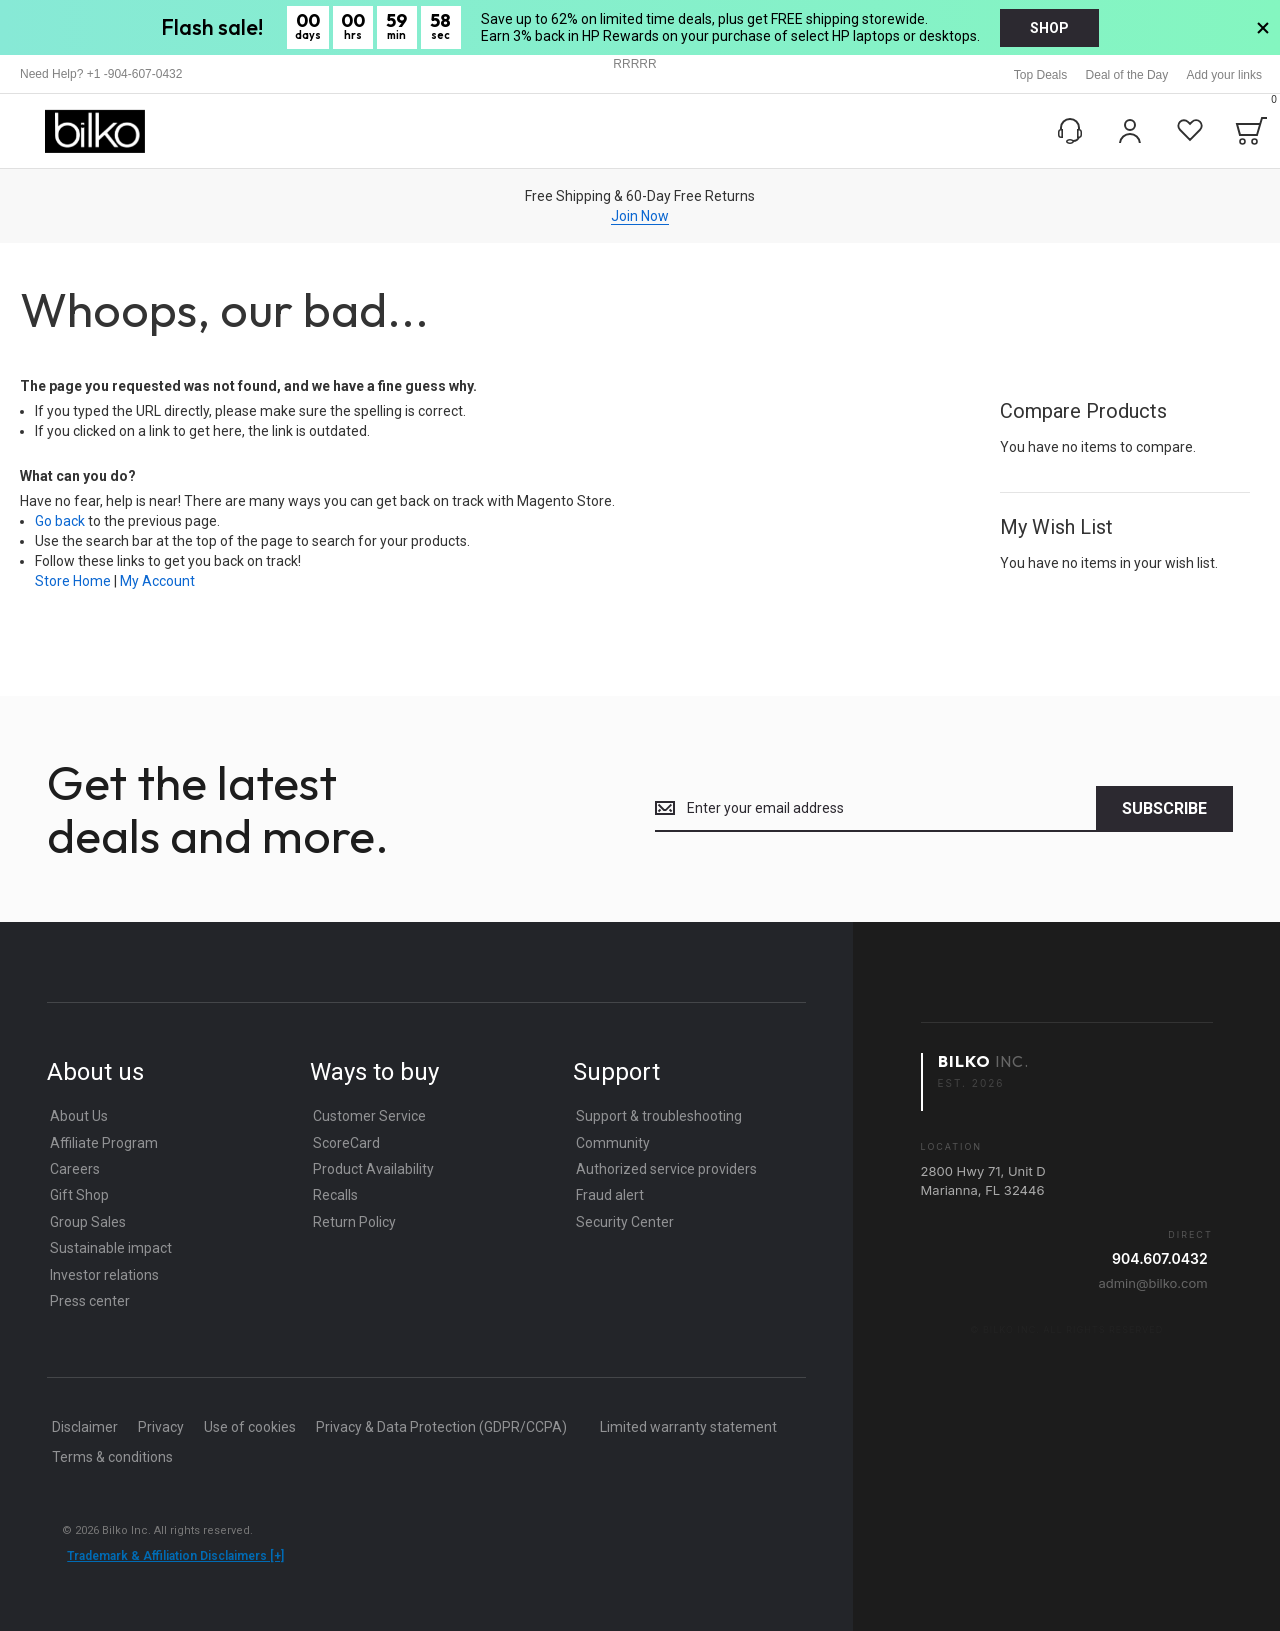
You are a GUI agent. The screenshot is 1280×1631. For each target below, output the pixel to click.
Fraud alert (610, 1195)
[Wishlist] (1190, 131)
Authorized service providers (666, 1169)
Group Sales (88, 1222)
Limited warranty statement (688, 1427)
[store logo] (95, 131)
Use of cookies (250, 1427)
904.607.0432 (1160, 1258)
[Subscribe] (1164, 809)
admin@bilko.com (1152, 1283)
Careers (75, 1169)
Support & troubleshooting (659, 1116)
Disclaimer (85, 1427)
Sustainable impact (111, 1248)
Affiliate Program (104, 1143)
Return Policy (354, 1222)
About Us (79, 1116)
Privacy (161, 1427)
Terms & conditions (112, 1457)
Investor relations (104, 1275)
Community (613, 1143)
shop (1049, 28)
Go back (60, 521)
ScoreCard (346, 1143)
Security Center (625, 1222)
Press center (90, 1301)
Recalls (335, 1195)
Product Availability (373, 1169)
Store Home (73, 581)
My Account (157, 581)
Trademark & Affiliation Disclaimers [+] (175, 1556)
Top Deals (1040, 75)
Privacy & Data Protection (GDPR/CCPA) (441, 1427)
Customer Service (369, 1116)
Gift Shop (79, 1195)
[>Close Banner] (1263, 28)
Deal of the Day (1127, 75)
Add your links (1224, 75)
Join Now (640, 216)
